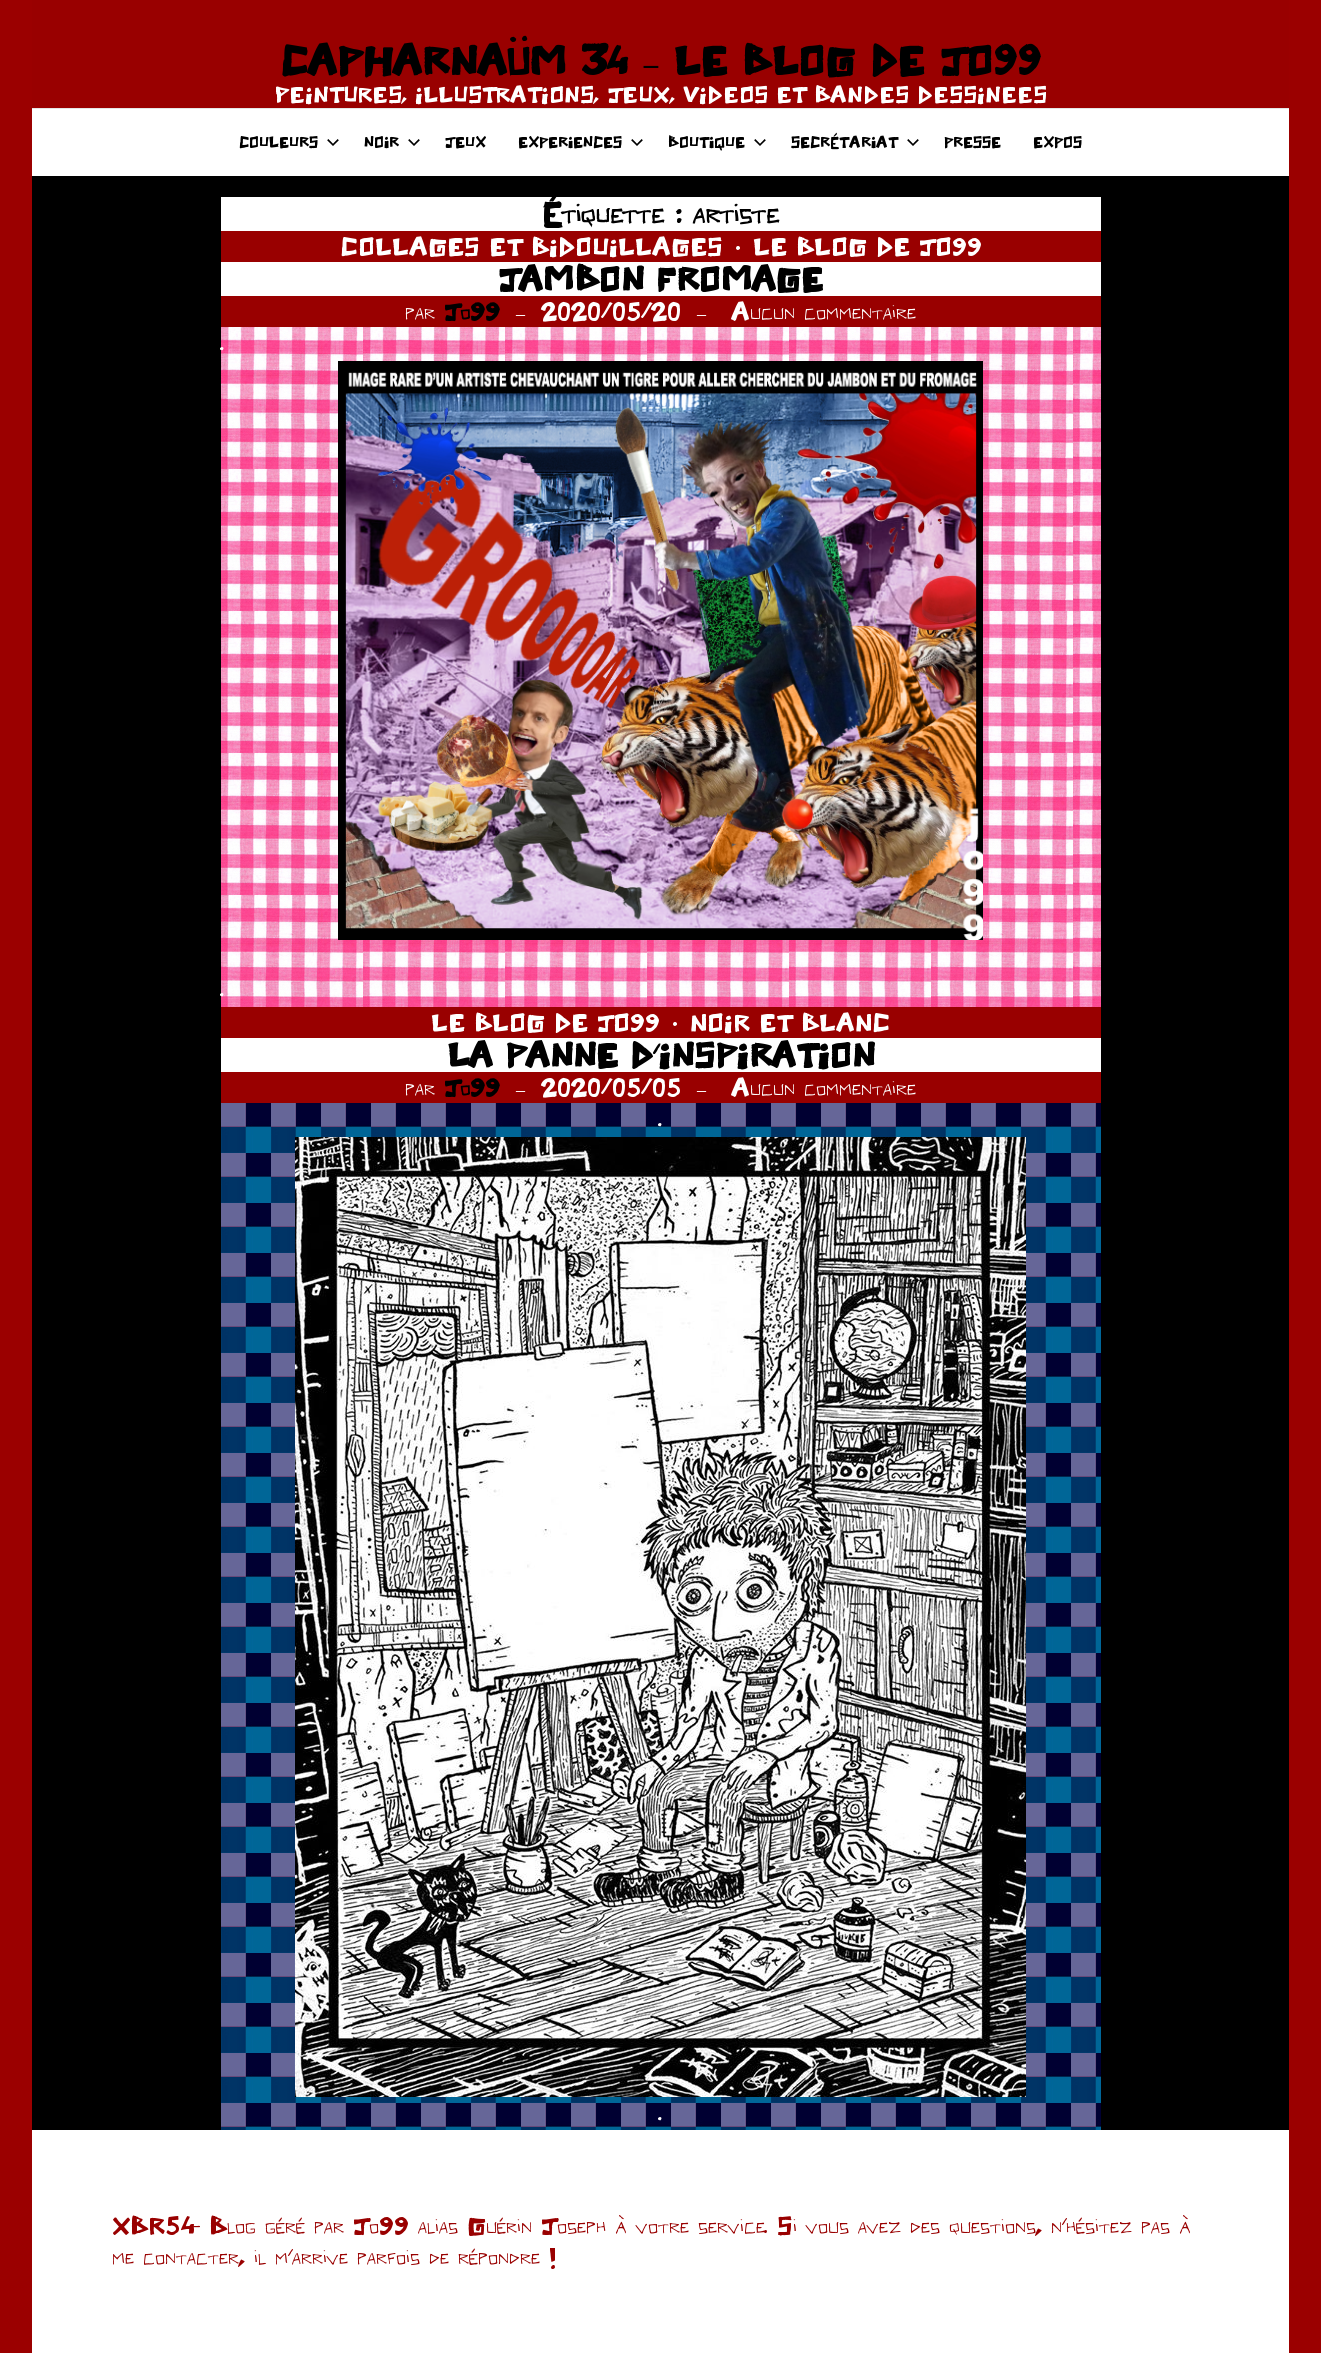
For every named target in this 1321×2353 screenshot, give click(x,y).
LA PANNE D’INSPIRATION (661, 1054)
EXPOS (1057, 141)
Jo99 (472, 311)
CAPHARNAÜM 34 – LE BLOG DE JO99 (660, 60)
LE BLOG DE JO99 (867, 246)
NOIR (392, 141)
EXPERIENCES (581, 141)
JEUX (465, 141)
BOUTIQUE (717, 141)
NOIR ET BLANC (790, 1022)
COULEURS (289, 141)
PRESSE (972, 141)
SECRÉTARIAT (855, 141)
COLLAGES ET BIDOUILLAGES (531, 246)
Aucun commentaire (823, 311)
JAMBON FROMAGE (660, 278)
